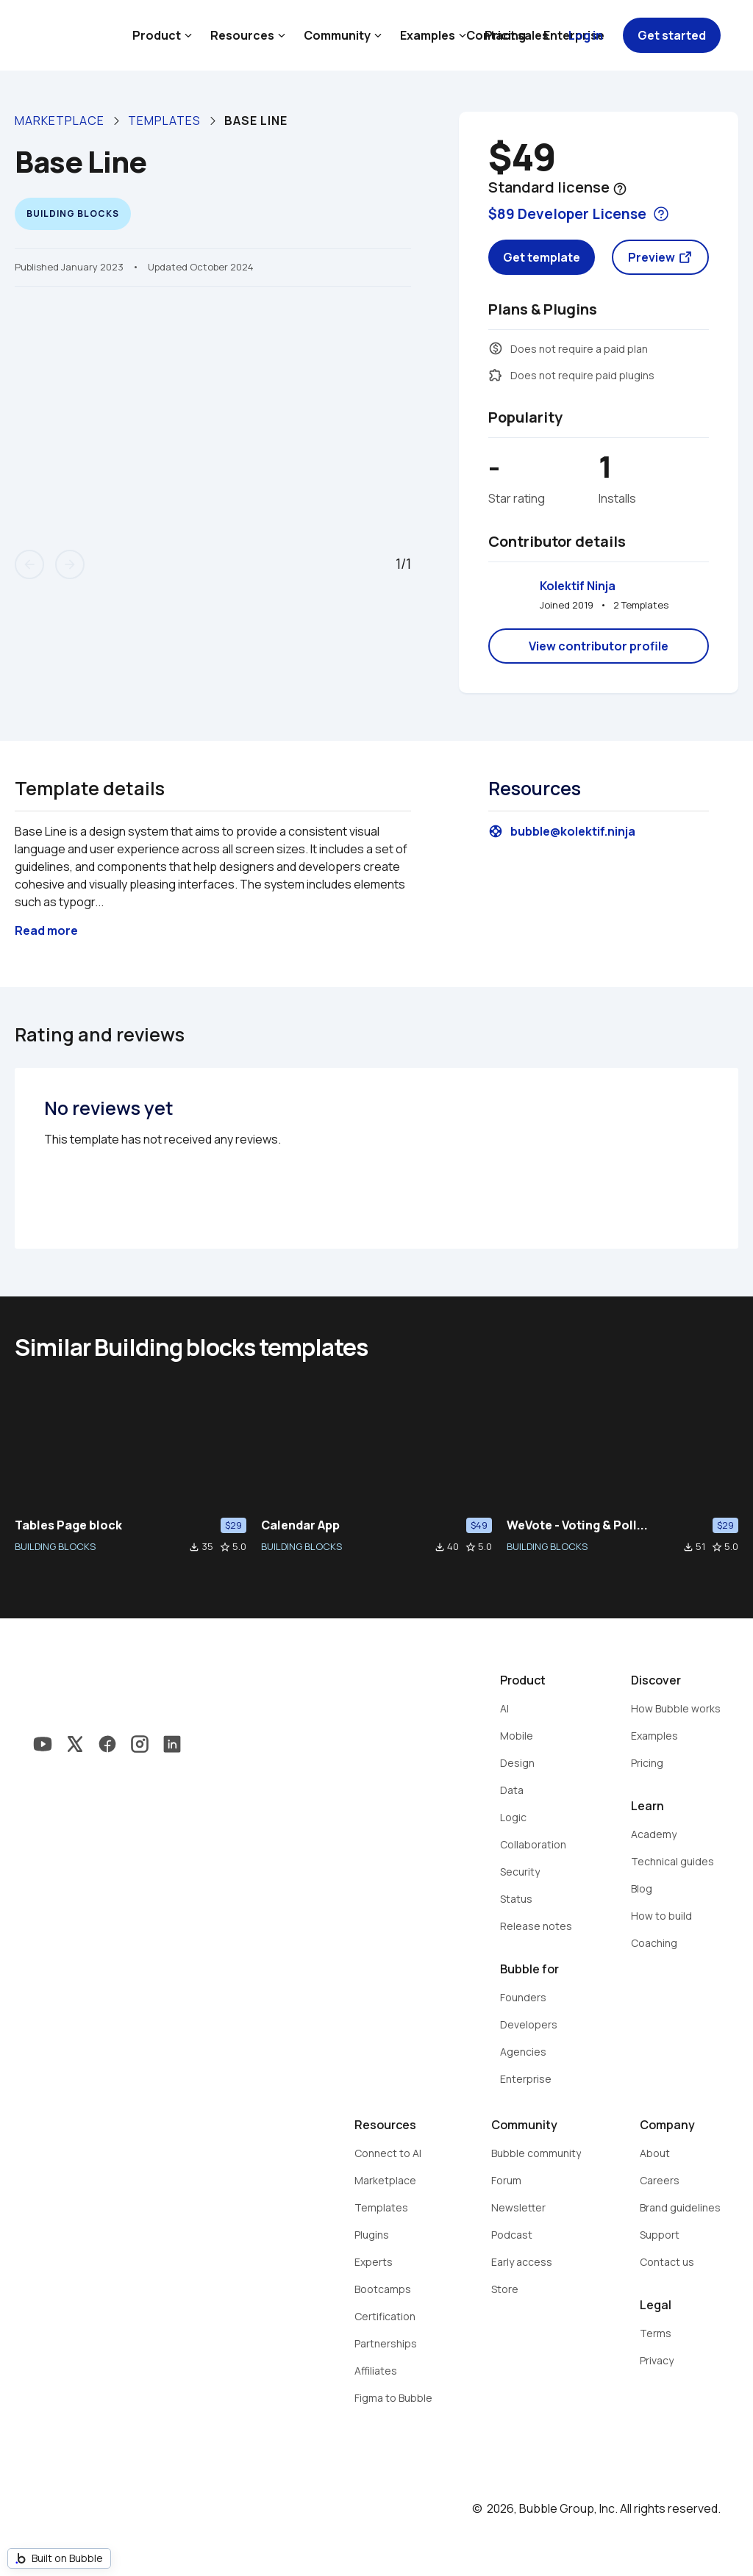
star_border (225, 1547)
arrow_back (29, 564)
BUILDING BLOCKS (55, 1546)
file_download (194, 1547)
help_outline (620, 189)
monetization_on (495, 348)
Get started (672, 35)
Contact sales (507, 35)
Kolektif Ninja (577, 586)
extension (495, 374)
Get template (541, 257)
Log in (585, 35)
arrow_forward (70, 564)
